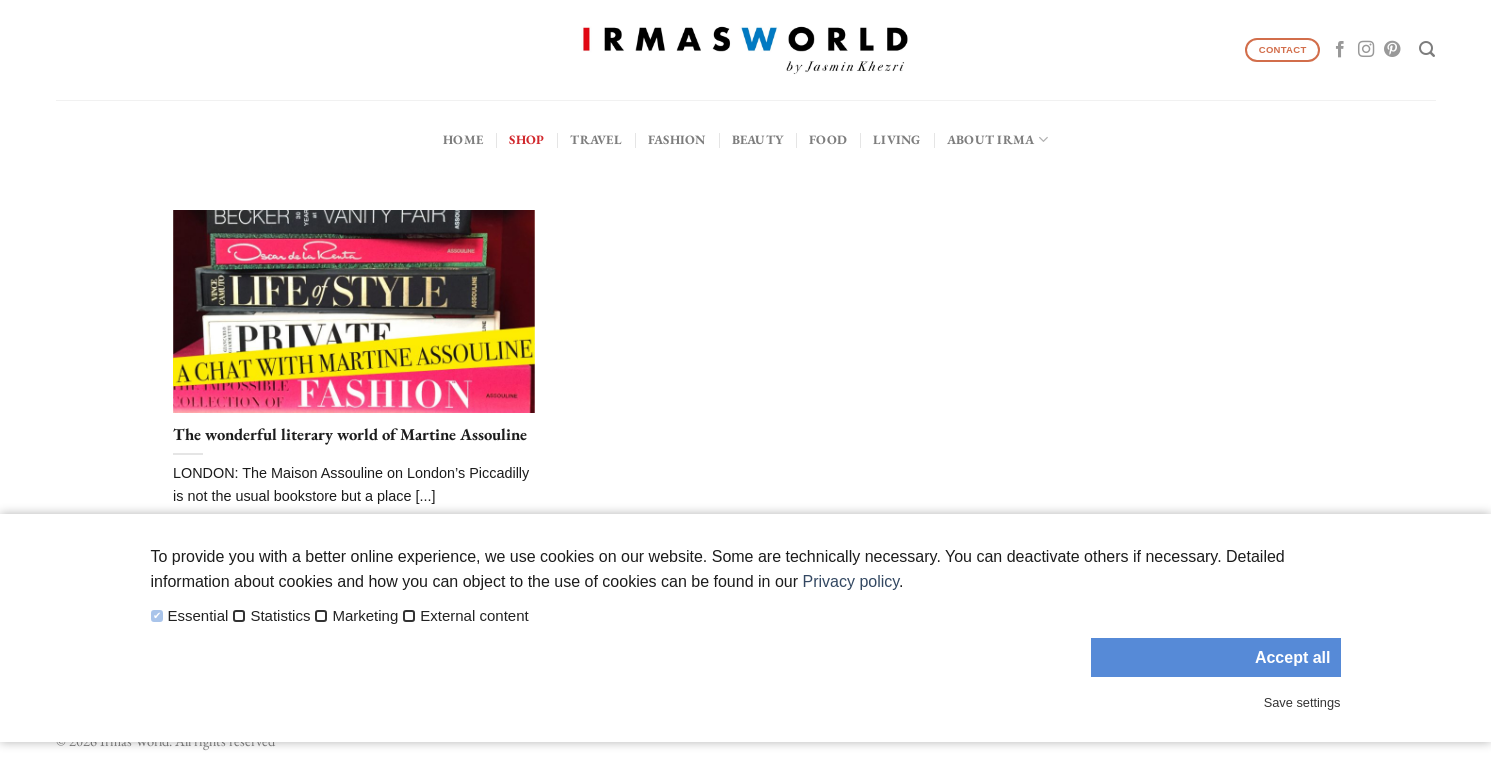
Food (828, 139)
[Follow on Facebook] (1340, 50)
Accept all (1293, 657)
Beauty (758, 139)
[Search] (1427, 49)
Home (463, 139)
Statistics (280, 616)
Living (897, 139)
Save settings (1302, 702)
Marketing (365, 616)
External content (474, 616)
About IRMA (997, 139)
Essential (198, 616)
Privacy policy (850, 581)
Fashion (677, 139)
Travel (596, 139)
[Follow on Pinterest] (1392, 50)
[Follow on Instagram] (1366, 50)
